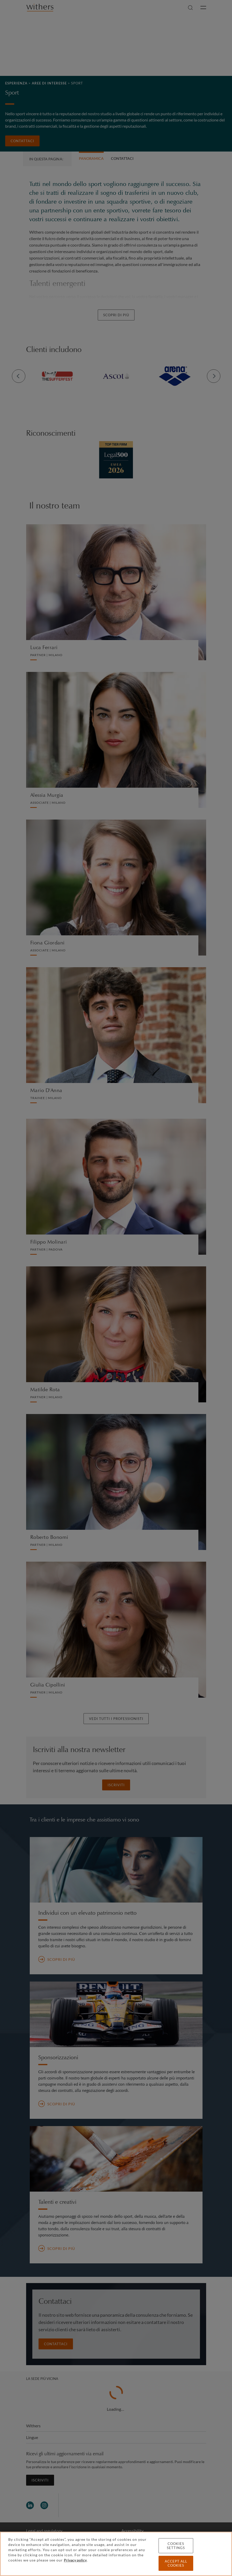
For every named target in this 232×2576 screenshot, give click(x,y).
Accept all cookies (176, 2563)
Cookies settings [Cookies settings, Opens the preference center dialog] (176, 2546)
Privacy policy (75, 2560)
